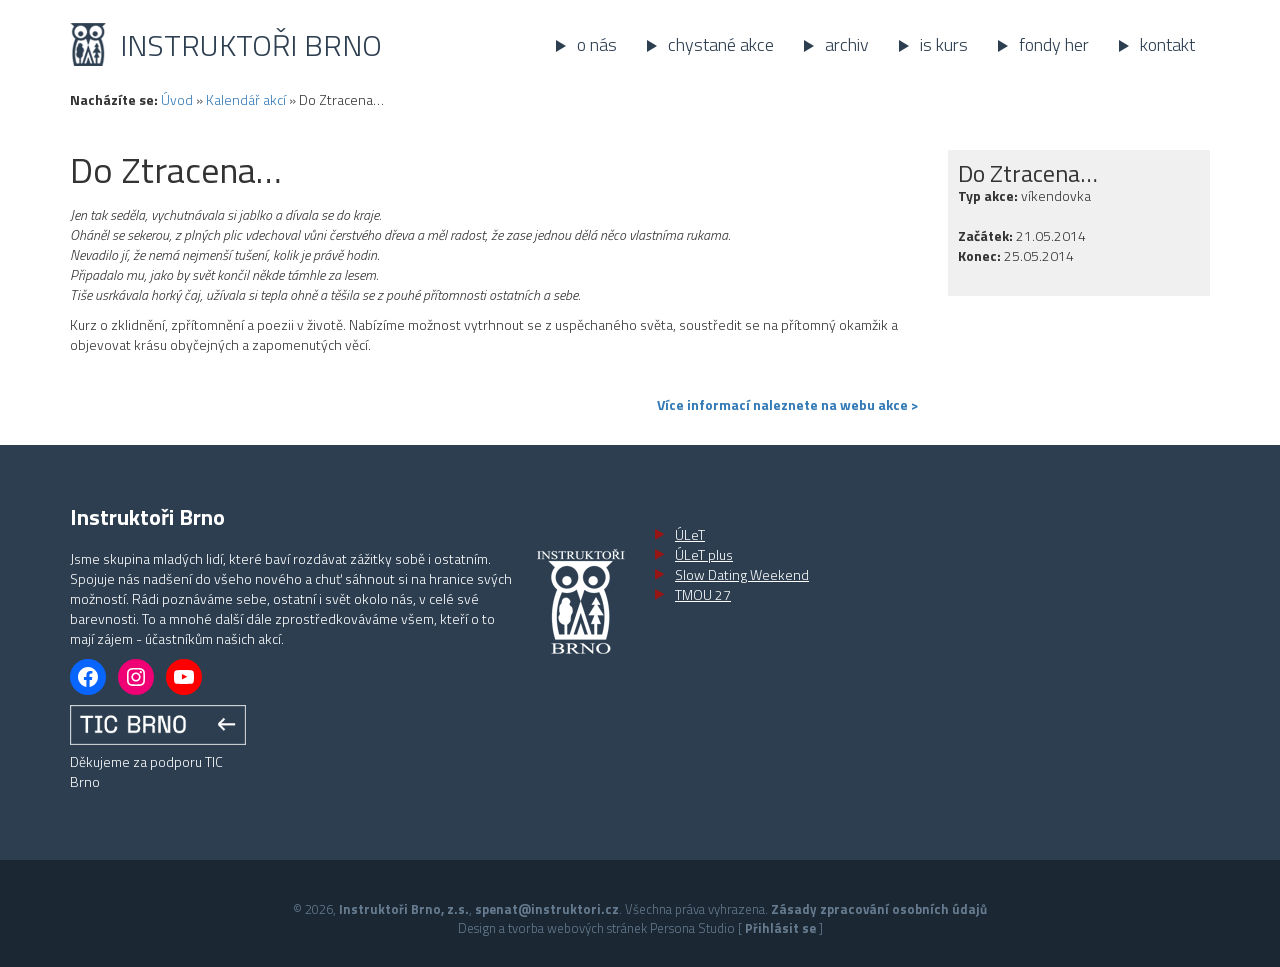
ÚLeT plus (704, 554)
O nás (597, 44)
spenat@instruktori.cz (547, 909)
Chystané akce (721, 44)
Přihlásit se (780, 928)
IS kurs (944, 44)
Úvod (177, 99)
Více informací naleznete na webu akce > (787, 405)
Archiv (847, 44)
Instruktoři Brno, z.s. (404, 909)
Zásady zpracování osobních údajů (879, 909)
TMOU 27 (703, 594)
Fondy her (1054, 44)
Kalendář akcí (246, 99)
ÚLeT (690, 534)
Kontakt (1167, 44)
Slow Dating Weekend (742, 574)
